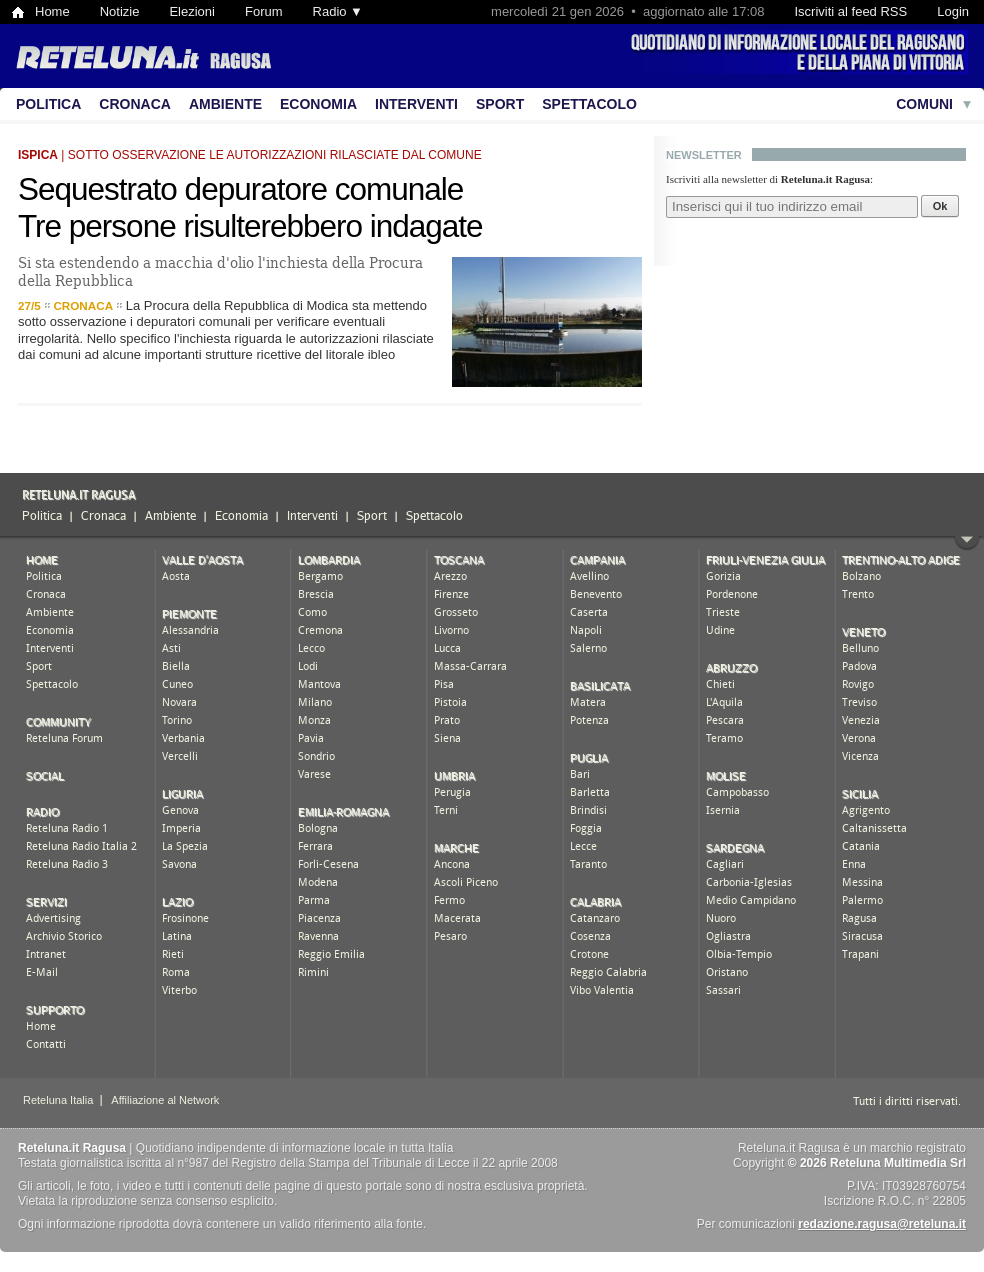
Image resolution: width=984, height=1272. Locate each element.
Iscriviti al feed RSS (850, 11)
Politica (48, 104)
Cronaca (135, 104)
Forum (264, 11)
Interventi (416, 104)
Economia (318, 104)
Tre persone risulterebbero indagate (250, 226)
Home (52, 11)
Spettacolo (589, 104)
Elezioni (192, 11)
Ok (940, 206)
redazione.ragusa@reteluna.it (882, 1224)
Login (953, 11)
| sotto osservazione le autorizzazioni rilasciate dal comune (250, 155)
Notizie (120, 11)
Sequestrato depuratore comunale (240, 189)
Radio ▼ (338, 11)
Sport (500, 104)
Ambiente (225, 104)
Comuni (924, 104)
